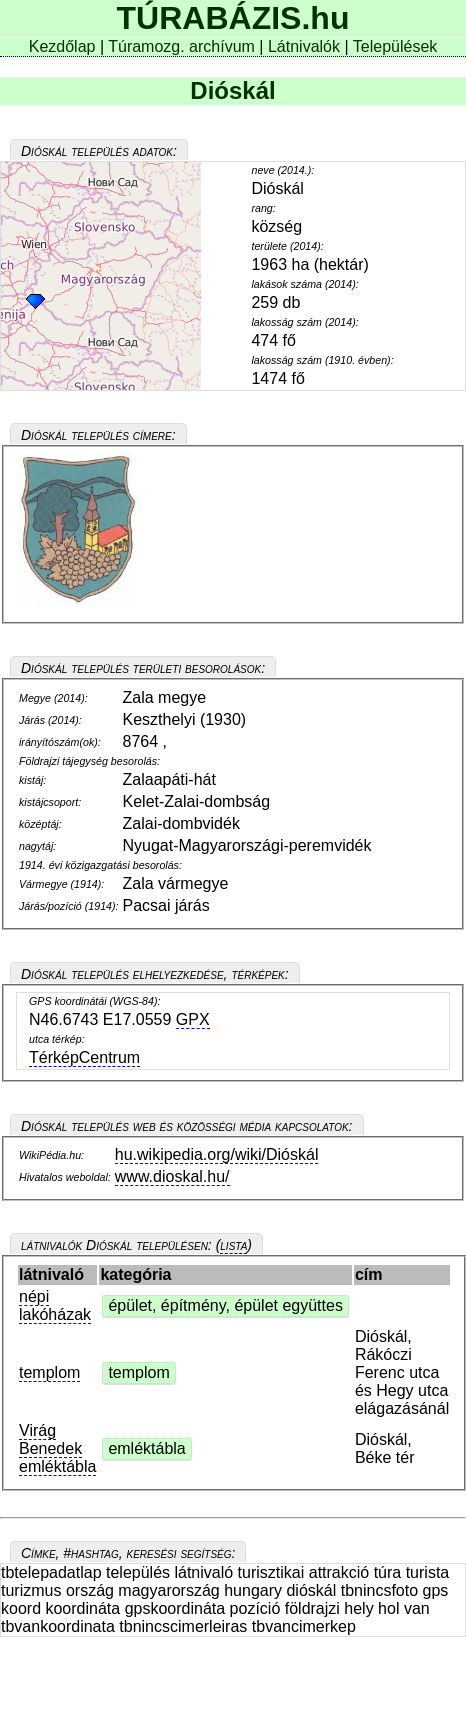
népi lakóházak (55, 1305)
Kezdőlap (64, 46)
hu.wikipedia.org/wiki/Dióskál (217, 1154)
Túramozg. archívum (181, 46)
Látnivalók (306, 46)
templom (49, 1372)
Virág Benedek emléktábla (57, 1448)
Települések (395, 46)
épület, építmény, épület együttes (225, 1305)
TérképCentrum (84, 1057)
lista (233, 1245)
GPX (193, 1019)
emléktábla (146, 1448)
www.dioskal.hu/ (172, 1176)
